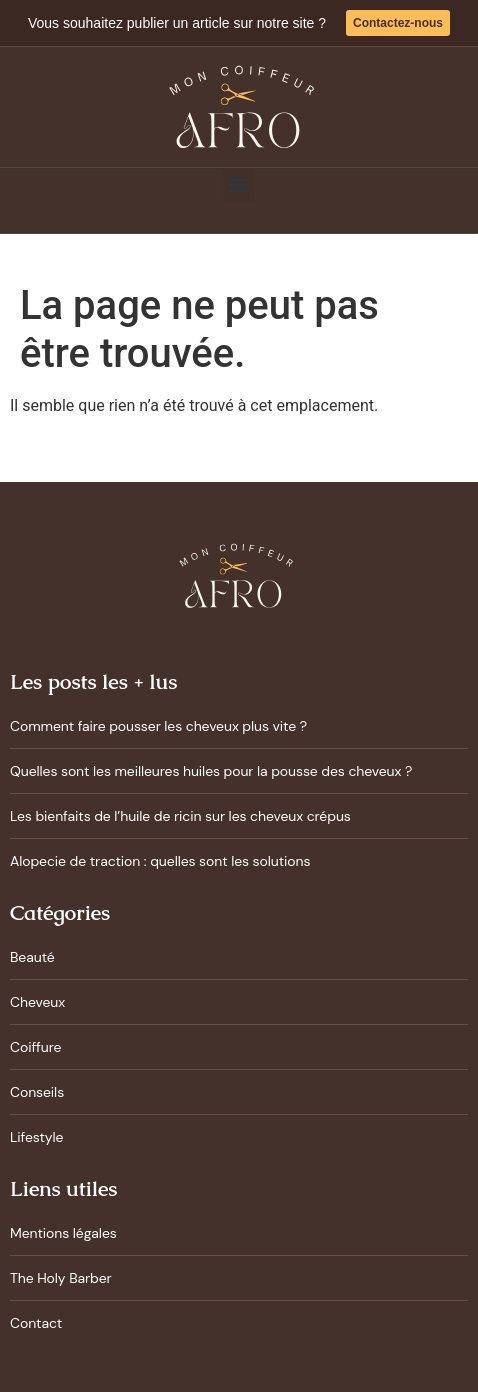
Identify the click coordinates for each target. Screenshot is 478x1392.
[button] (238, 185)
